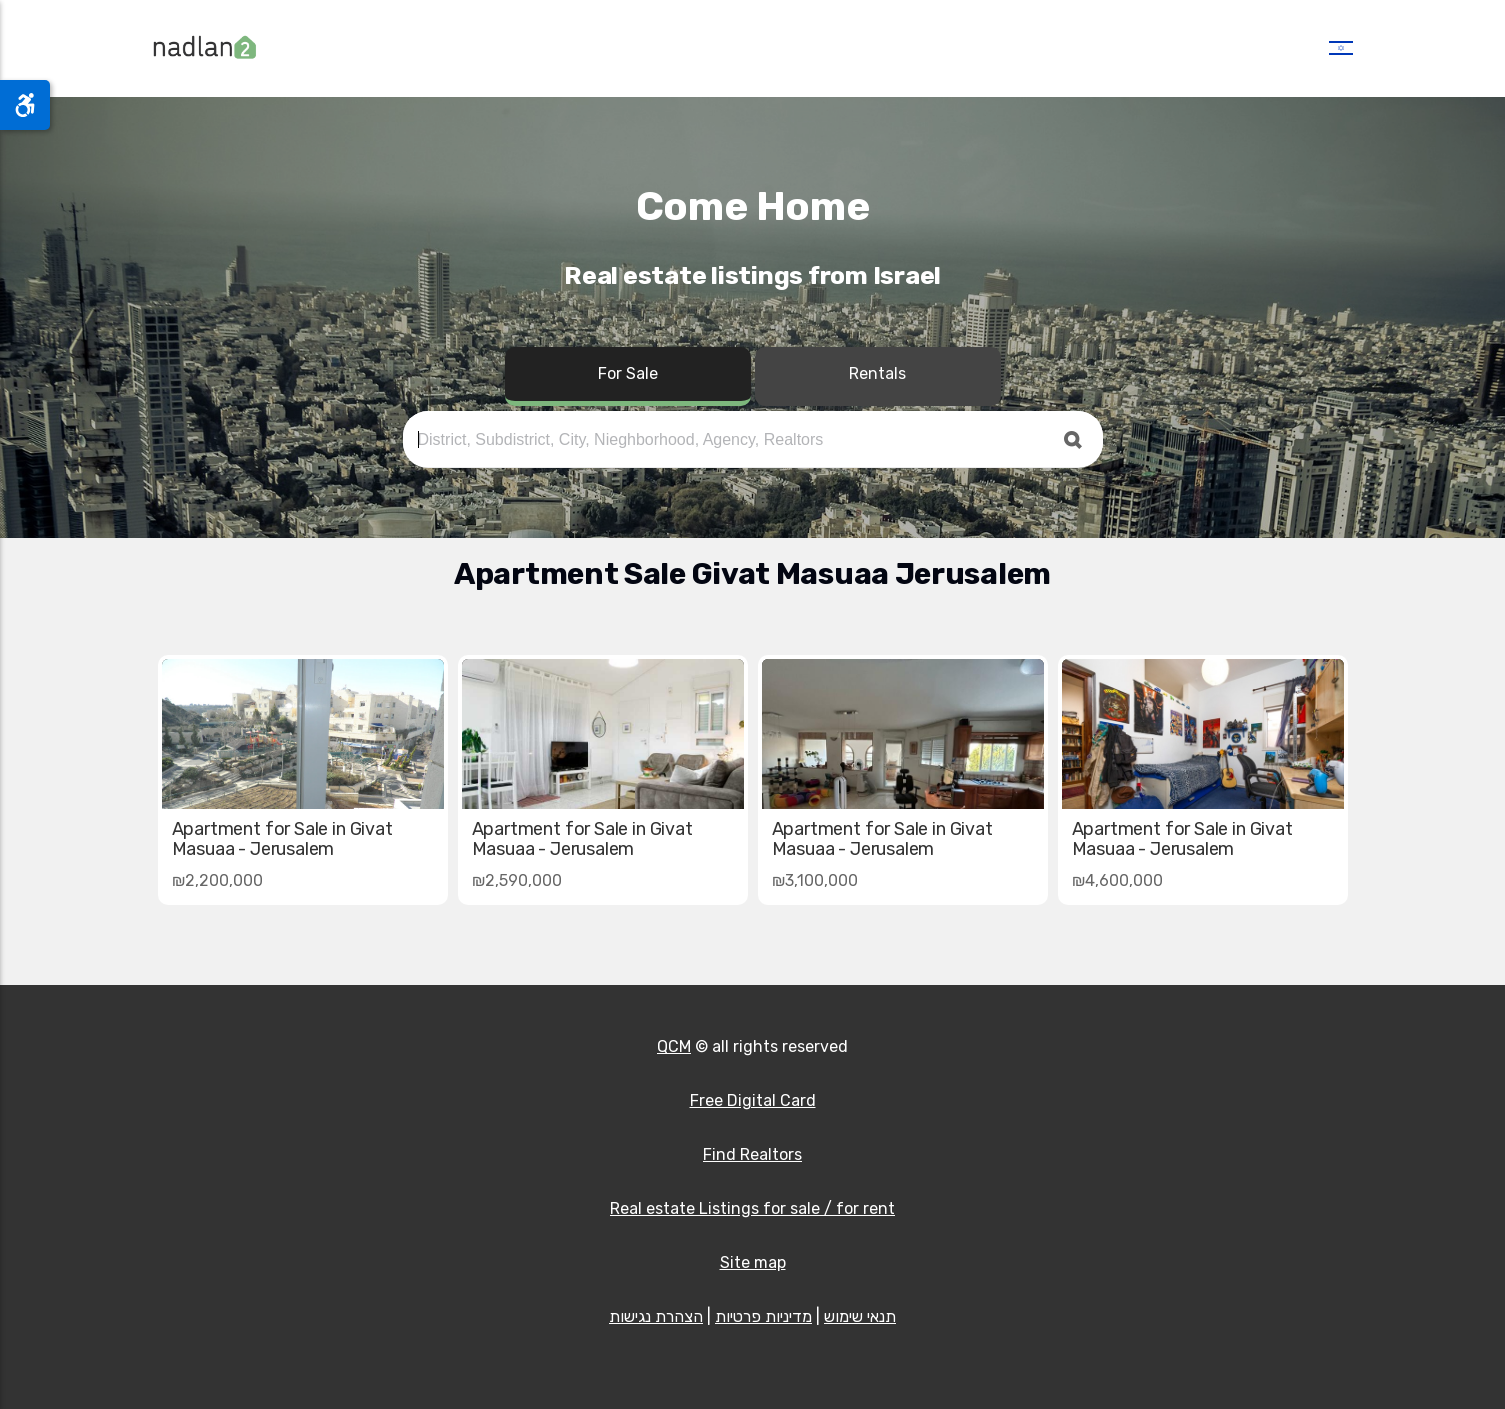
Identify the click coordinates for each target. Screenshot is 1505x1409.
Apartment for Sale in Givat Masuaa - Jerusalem (1182, 839)
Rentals (877, 373)
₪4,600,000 (1117, 880)
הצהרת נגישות (656, 1316)
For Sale (628, 373)
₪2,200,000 (217, 880)
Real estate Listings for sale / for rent (752, 1208)
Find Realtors (752, 1154)
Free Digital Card (753, 1100)
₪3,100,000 (815, 880)
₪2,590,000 (517, 880)
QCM (674, 1046)
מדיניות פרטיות (763, 1316)
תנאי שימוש (860, 1316)
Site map (753, 1262)
